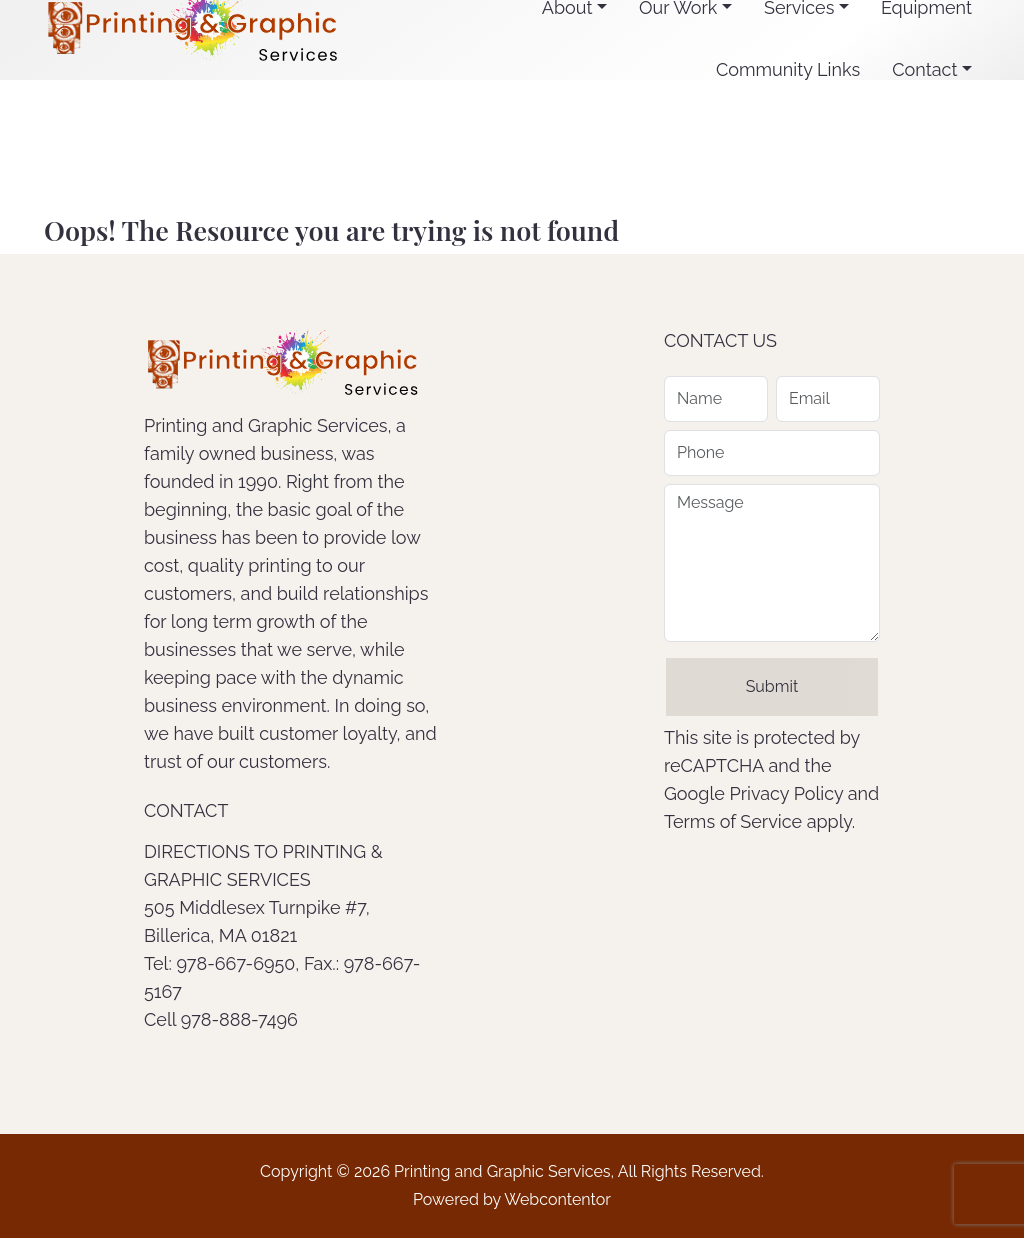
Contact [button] (924, 69)
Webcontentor (557, 1199)
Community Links (788, 69)
